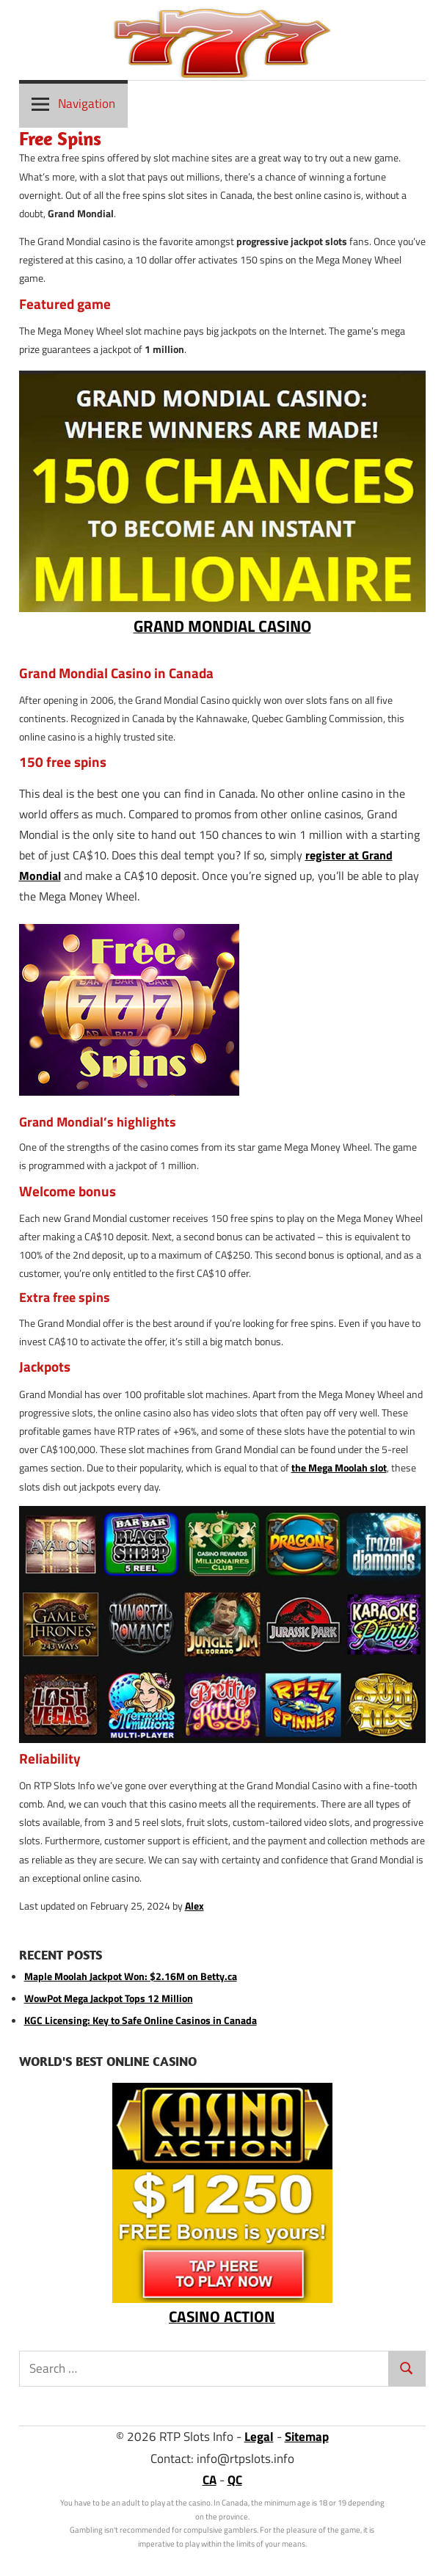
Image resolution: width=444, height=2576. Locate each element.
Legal (259, 2436)
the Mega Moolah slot (339, 1468)
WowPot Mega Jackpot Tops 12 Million (108, 1998)
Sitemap (307, 2436)
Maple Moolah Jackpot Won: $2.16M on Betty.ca (130, 1976)
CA (209, 2479)
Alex (194, 1906)
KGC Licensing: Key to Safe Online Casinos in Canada (140, 2020)
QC (235, 2479)
